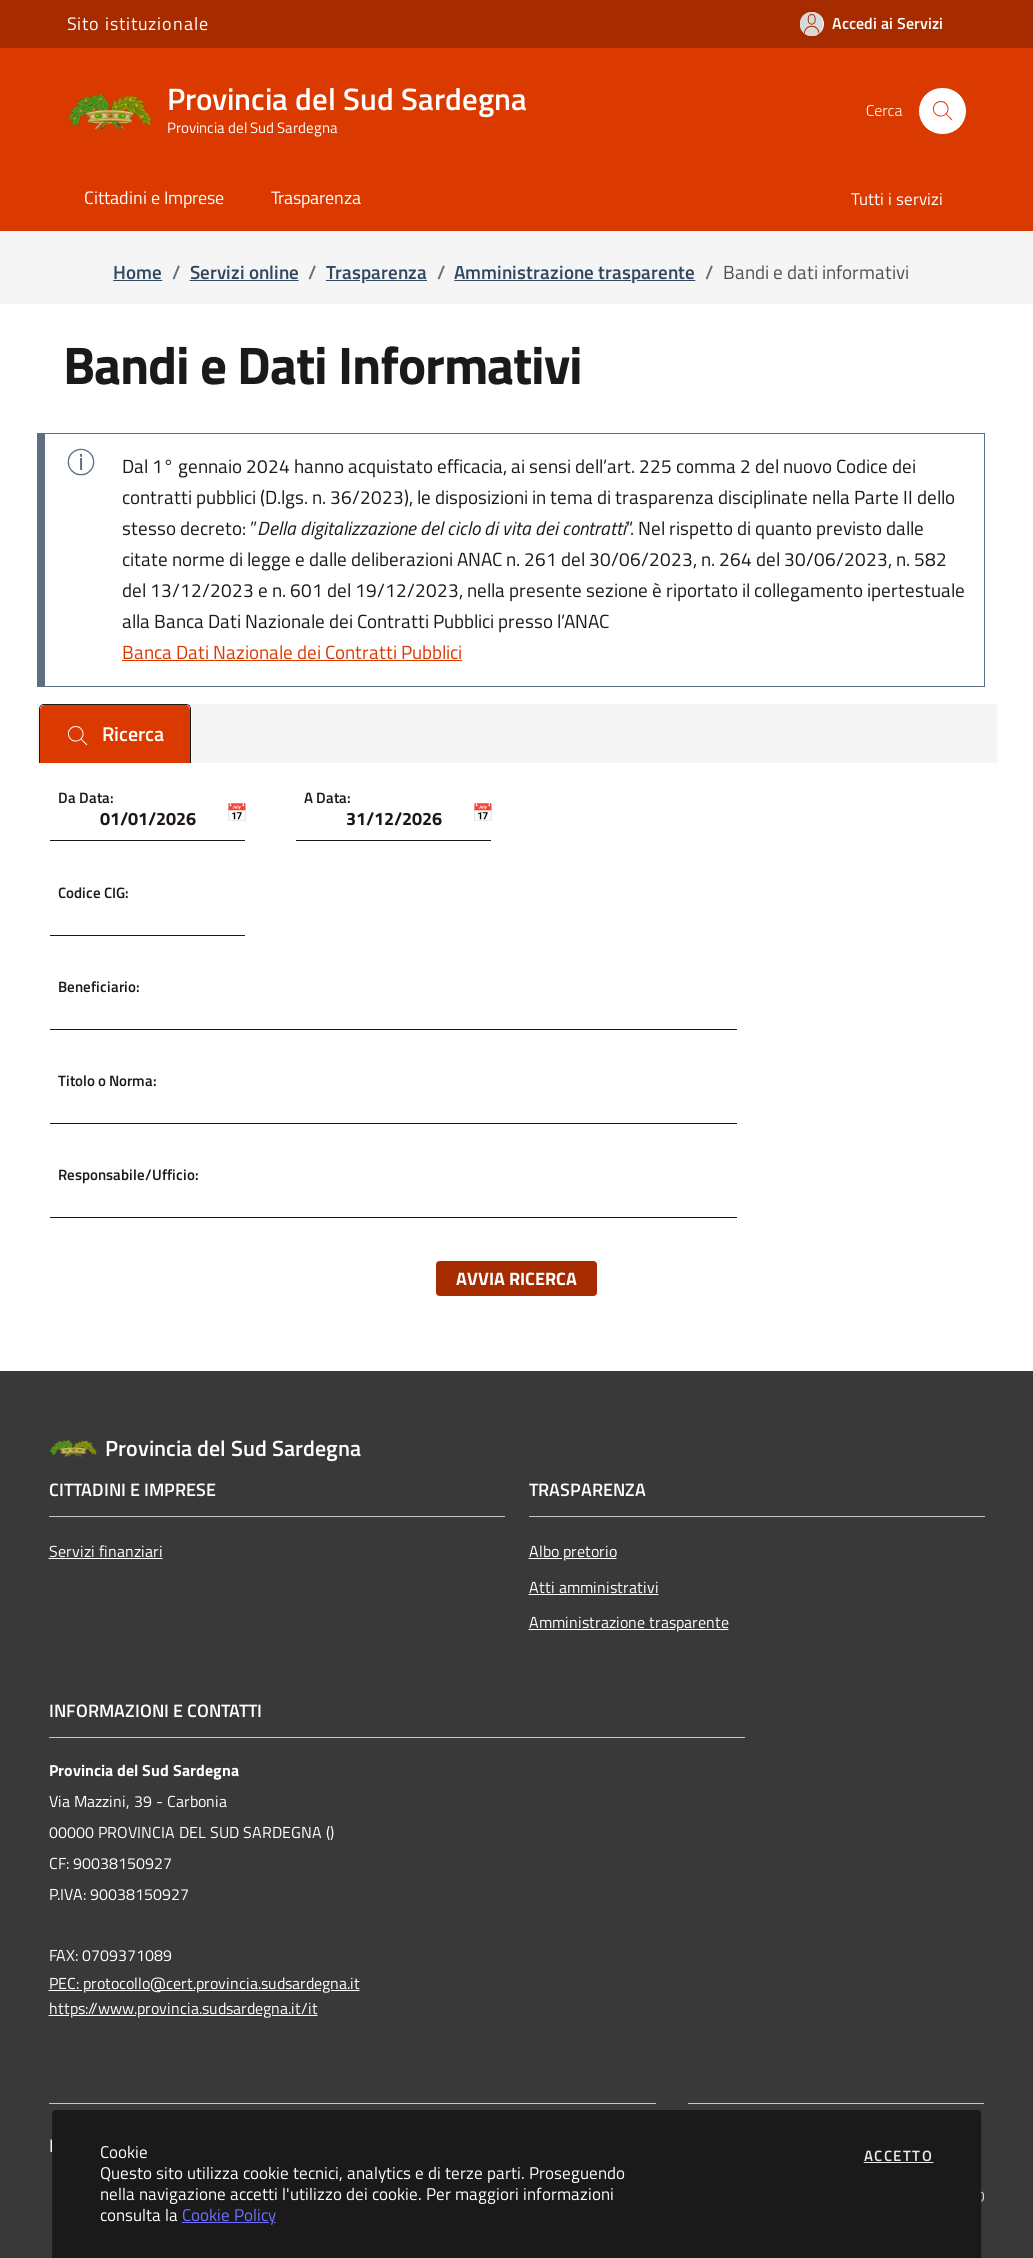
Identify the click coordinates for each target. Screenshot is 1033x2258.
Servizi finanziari (106, 1551)
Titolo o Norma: (107, 1080)
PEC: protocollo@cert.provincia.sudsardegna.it (204, 1983)
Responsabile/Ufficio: (128, 1174)
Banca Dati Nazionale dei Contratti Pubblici (292, 652)
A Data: (327, 797)
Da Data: (86, 797)
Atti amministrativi (594, 1587)
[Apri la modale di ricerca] (942, 111)
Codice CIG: (93, 891)
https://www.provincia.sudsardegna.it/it (183, 2008)
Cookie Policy (229, 2214)
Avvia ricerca (516, 1278)
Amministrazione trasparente (629, 1622)
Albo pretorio (573, 1551)
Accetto (899, 2155)
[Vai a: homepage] (309, 111)
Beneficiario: (99, 985)
